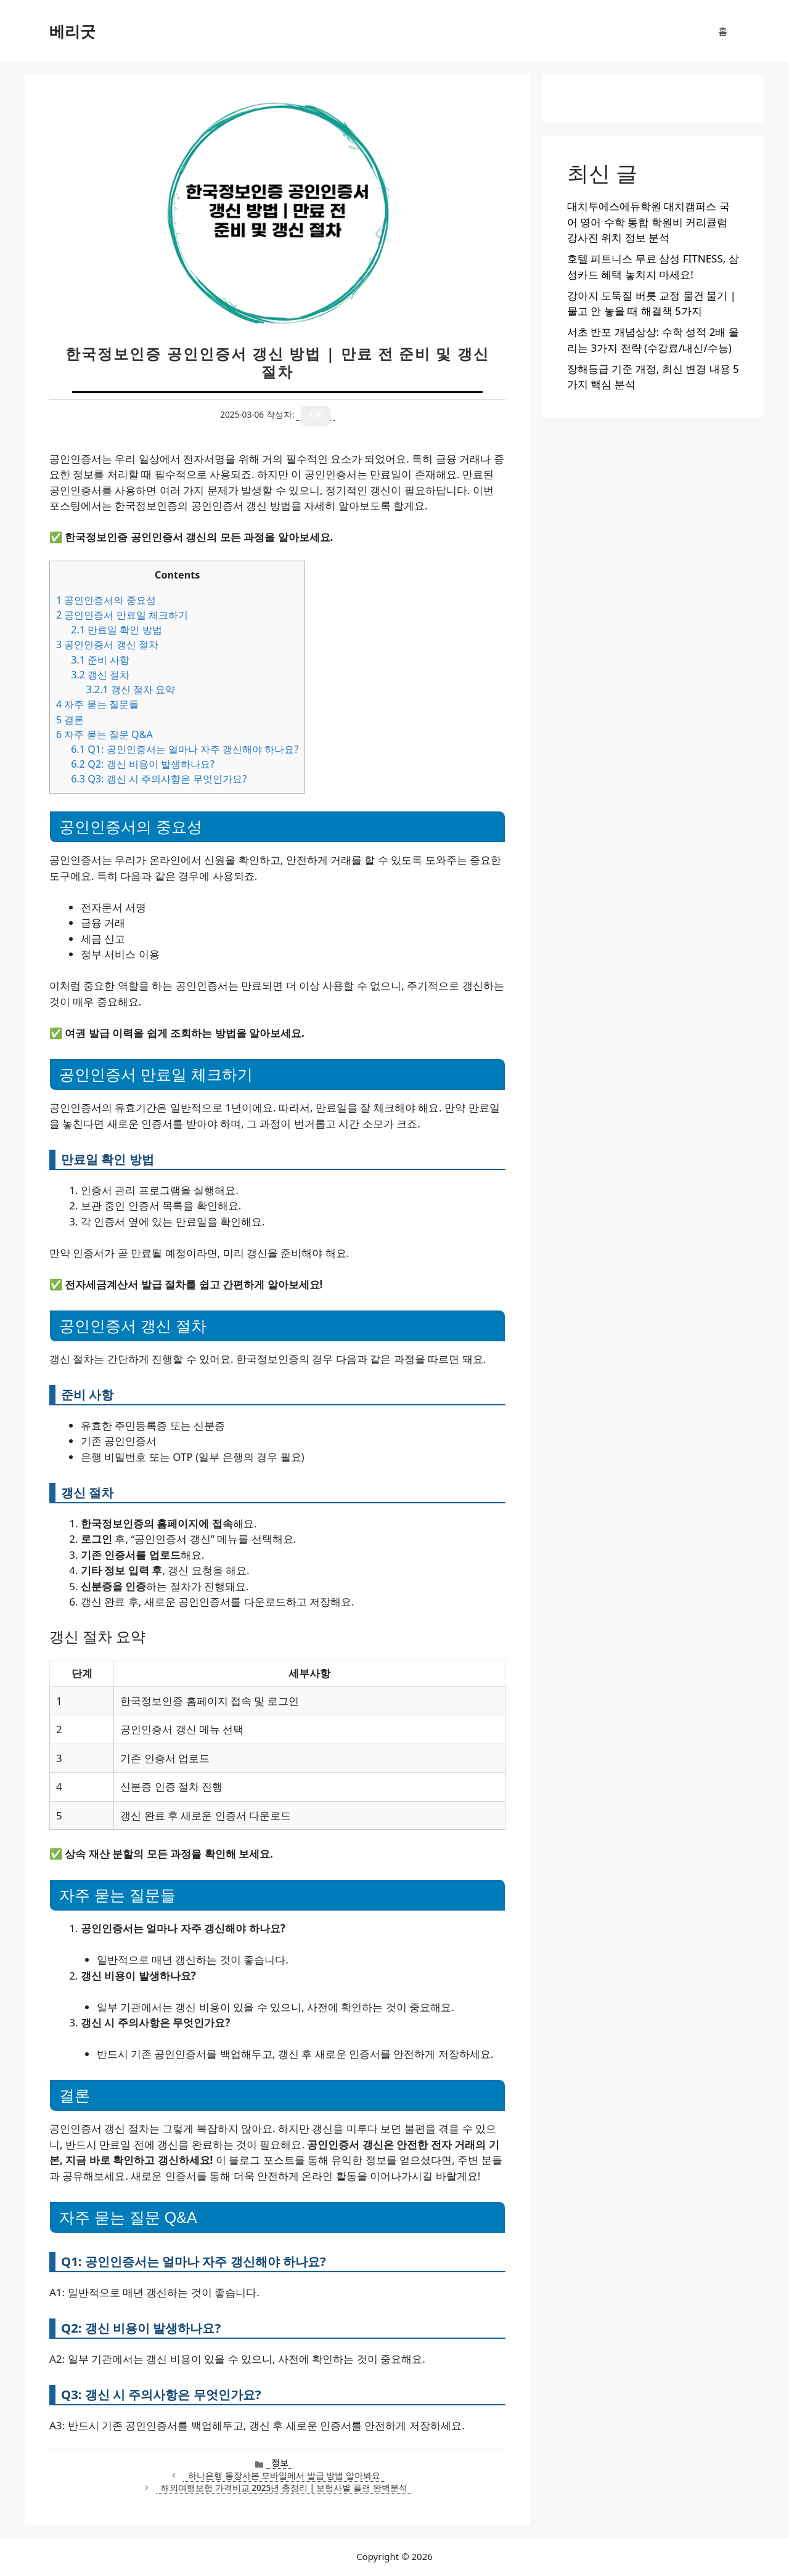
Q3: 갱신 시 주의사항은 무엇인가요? (159, 779)
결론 (70, 719)
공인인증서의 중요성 (106, 600)
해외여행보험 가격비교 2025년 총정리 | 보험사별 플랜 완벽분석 (284, 2487)
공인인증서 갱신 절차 (107, 644)
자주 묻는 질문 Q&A (104, 734)
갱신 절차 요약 (130, 689)
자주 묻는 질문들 (97, 704)
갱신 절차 (100, 674)
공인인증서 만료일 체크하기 (122, 615)
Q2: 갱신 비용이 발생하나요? (143, 764)
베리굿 (72, 30)
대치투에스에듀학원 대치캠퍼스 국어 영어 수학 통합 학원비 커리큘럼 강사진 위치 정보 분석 (648, 222)
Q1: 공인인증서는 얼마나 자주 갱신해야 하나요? (184, 749)
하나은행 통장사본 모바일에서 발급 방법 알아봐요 (284, 2475)
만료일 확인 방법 (116, 629)
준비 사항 (100, 660)
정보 (279, 2462)
